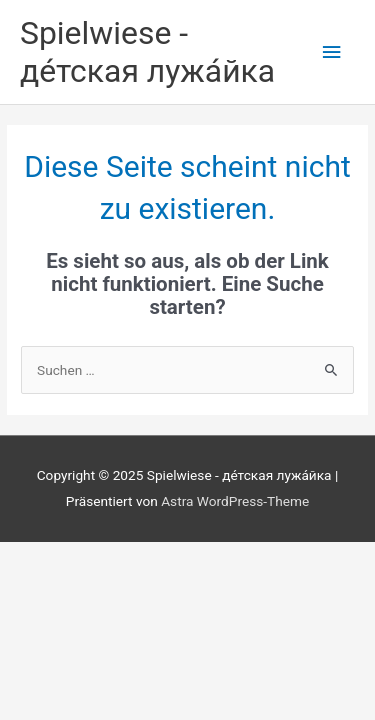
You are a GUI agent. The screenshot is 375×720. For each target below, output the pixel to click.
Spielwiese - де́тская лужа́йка (147, 52)
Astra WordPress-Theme (235, 501)
